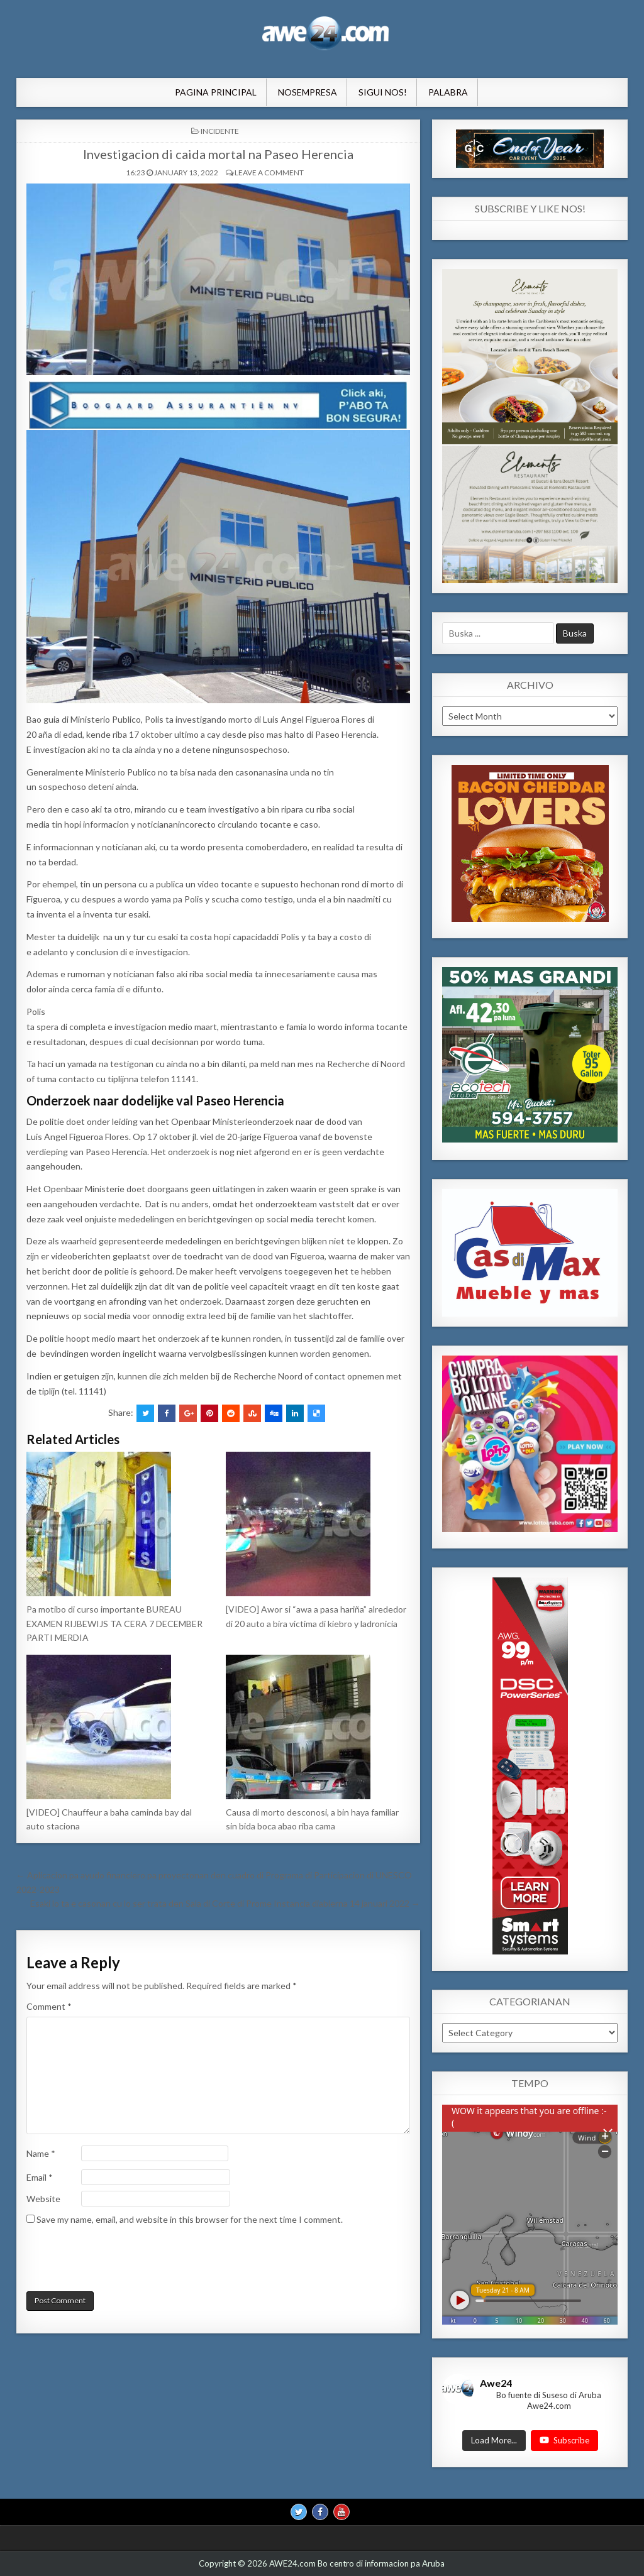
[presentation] (111, 2261)
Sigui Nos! (382, 92)
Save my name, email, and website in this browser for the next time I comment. (189, 2219)
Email (39, 2177)
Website (43, 2198)
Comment (49, 2006)
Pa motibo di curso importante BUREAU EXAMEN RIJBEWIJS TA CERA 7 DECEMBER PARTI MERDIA (114, 1623)
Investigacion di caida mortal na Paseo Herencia (218, 154)
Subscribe (564, 2440)
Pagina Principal (216, 92)
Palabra (448, 92)
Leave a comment (269, 172)
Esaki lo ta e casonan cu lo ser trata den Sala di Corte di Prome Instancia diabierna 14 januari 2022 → (225, 1903)
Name (40, 2153)
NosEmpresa (307, 92)
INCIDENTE (220, 131)
